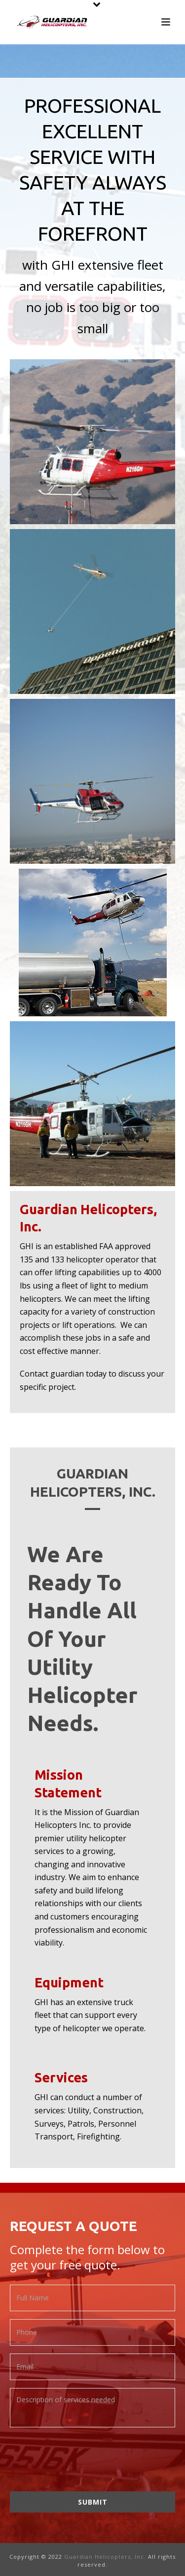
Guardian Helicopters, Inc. (105, 2556)
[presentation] (85, 2456)
